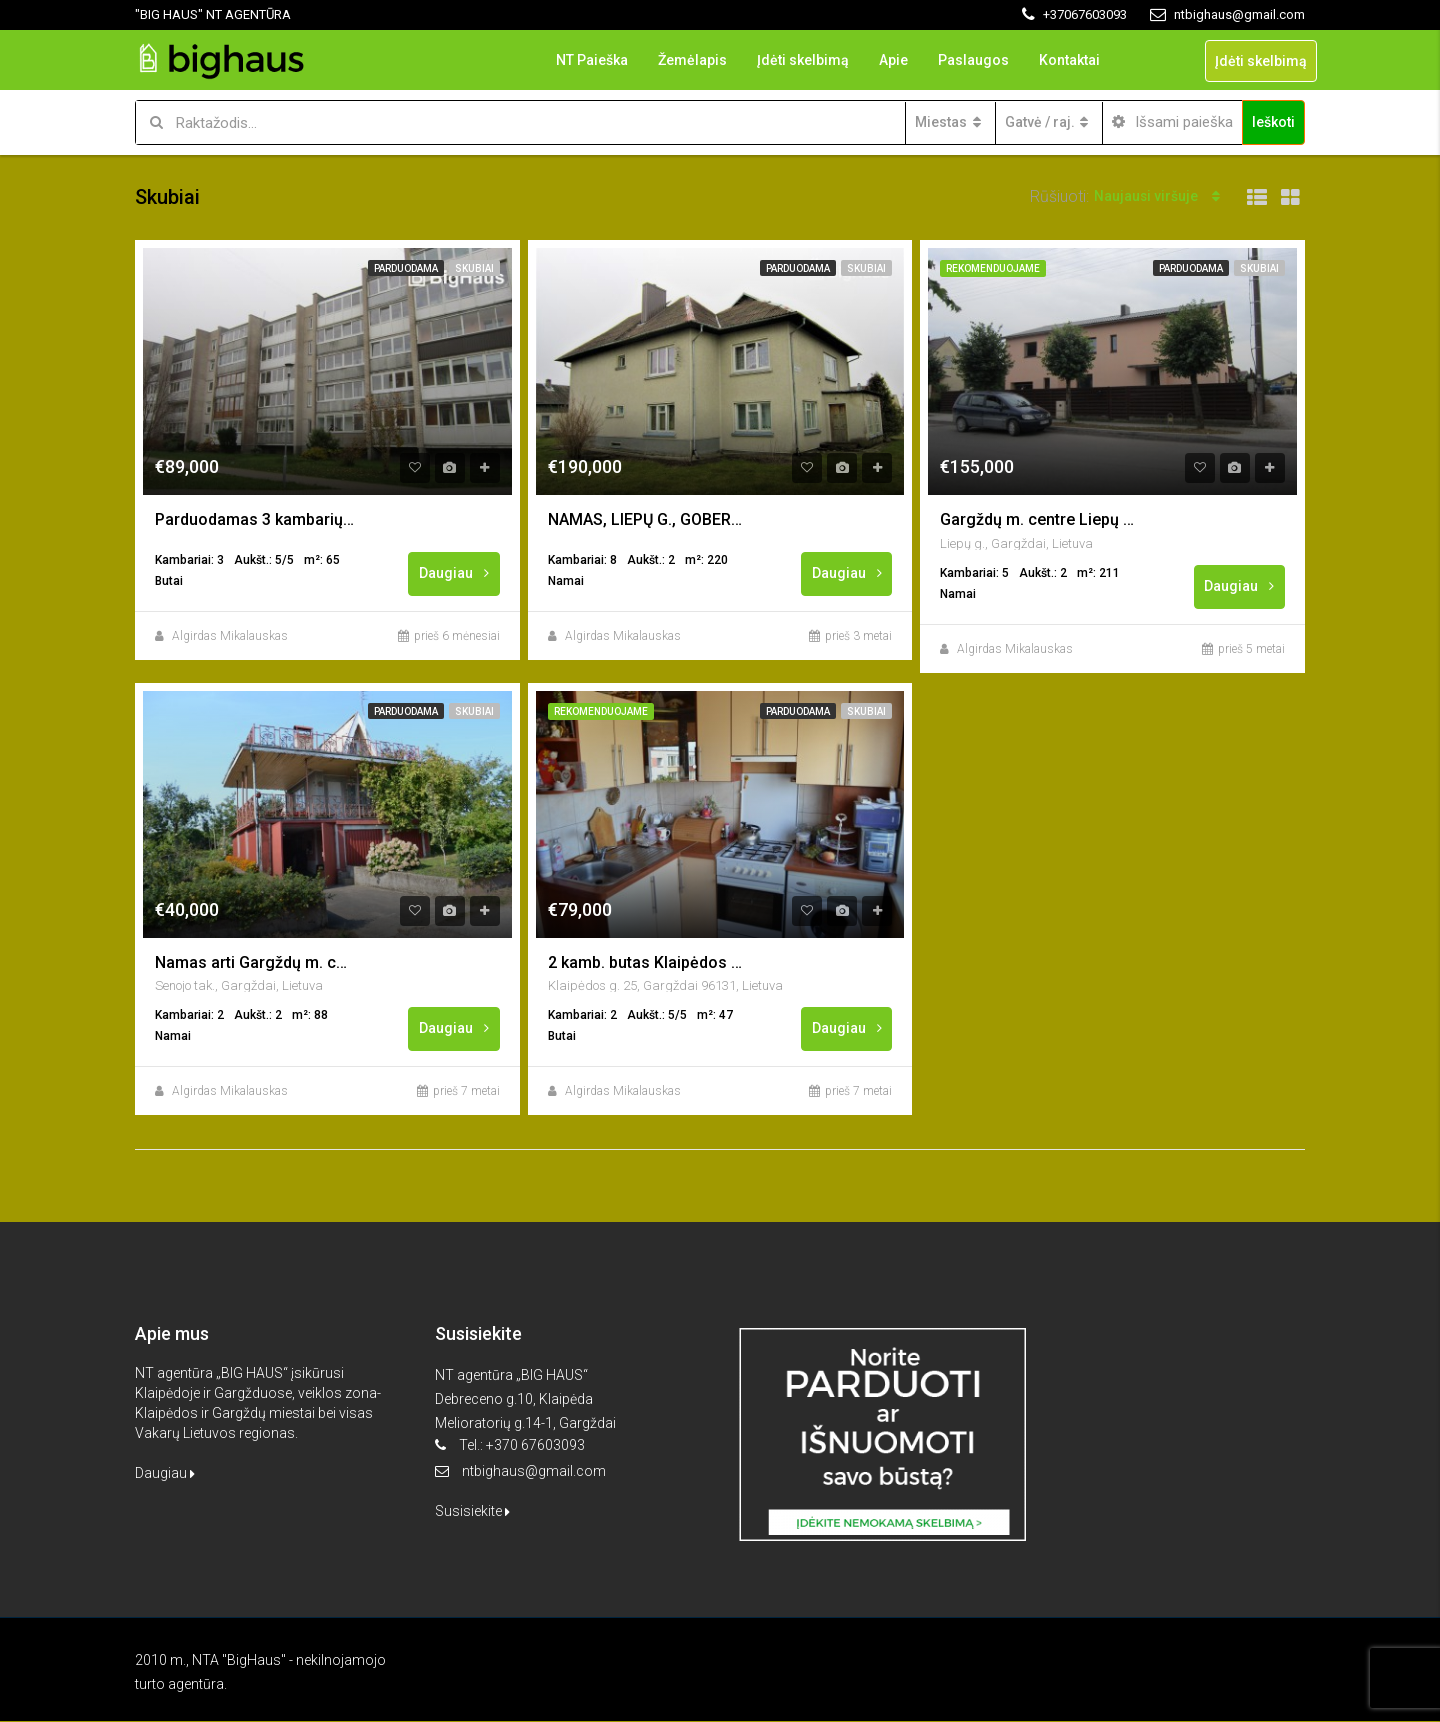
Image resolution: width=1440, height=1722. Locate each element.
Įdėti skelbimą (803, 60)
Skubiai (474, 268)
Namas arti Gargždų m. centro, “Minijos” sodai (255, 962)
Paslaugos (973, 60)
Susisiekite (472, 1512)
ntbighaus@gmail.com (534, 1472)
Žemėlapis (692, 60)
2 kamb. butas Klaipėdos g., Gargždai (648, 962)
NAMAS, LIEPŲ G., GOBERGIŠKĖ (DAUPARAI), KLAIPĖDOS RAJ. (648, 519)
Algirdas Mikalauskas (230, 636)
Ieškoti (1273, 122)
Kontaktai (1069, 60)
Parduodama (406, 268)
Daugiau (455, 573)
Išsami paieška (1172, 122)
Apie (893, 60)
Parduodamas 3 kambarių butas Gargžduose (255, 519)
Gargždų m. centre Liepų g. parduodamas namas (1040, 519)
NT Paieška (592, 60)
